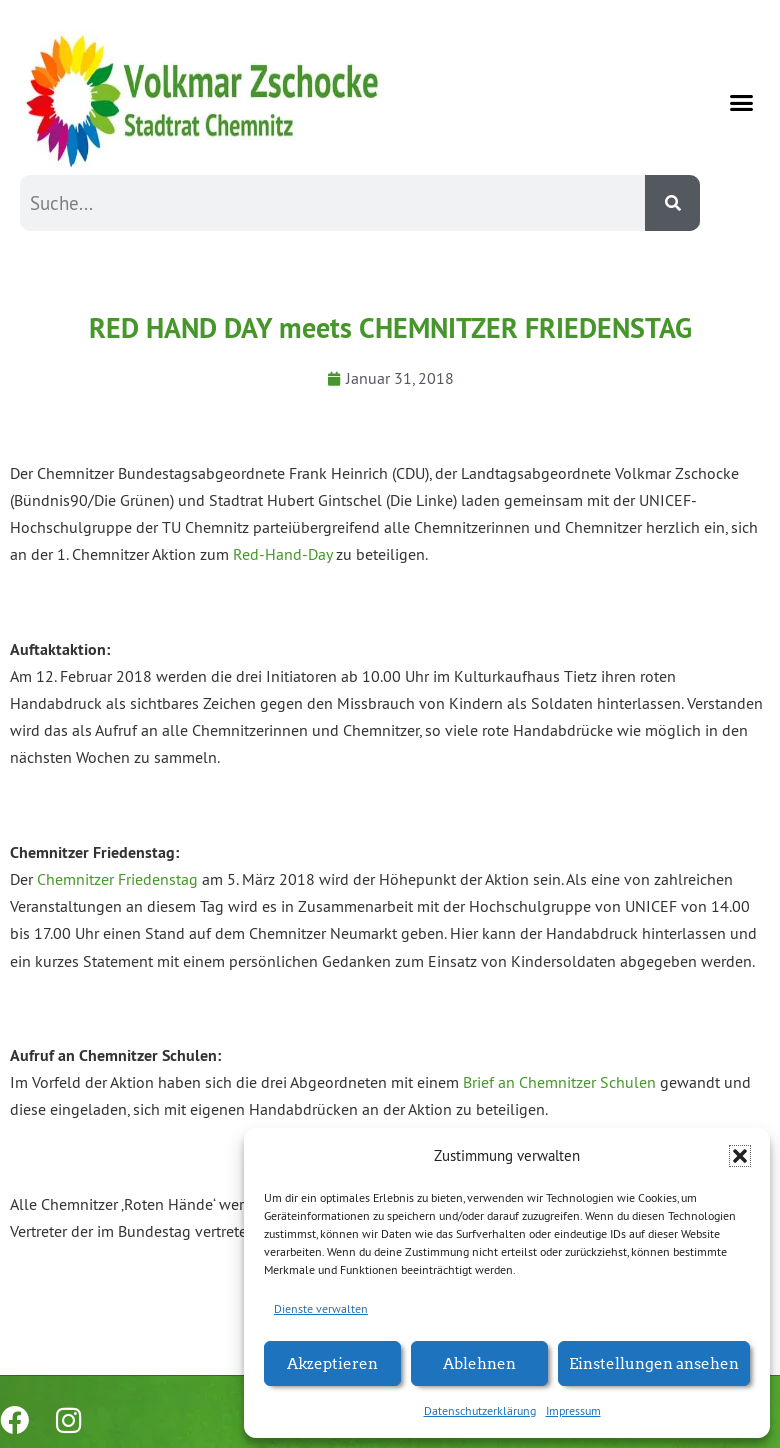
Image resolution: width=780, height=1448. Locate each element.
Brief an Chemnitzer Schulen (559, 1082)
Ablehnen (479, 1362)
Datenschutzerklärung (480, 1410)
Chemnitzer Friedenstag (117, 879)
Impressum (573, 1410)
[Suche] (672, 203)
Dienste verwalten (321, 1308)
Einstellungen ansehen (654, 1362)
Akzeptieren (332, 1362)
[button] (740, 1156)
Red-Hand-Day (282, 554)
